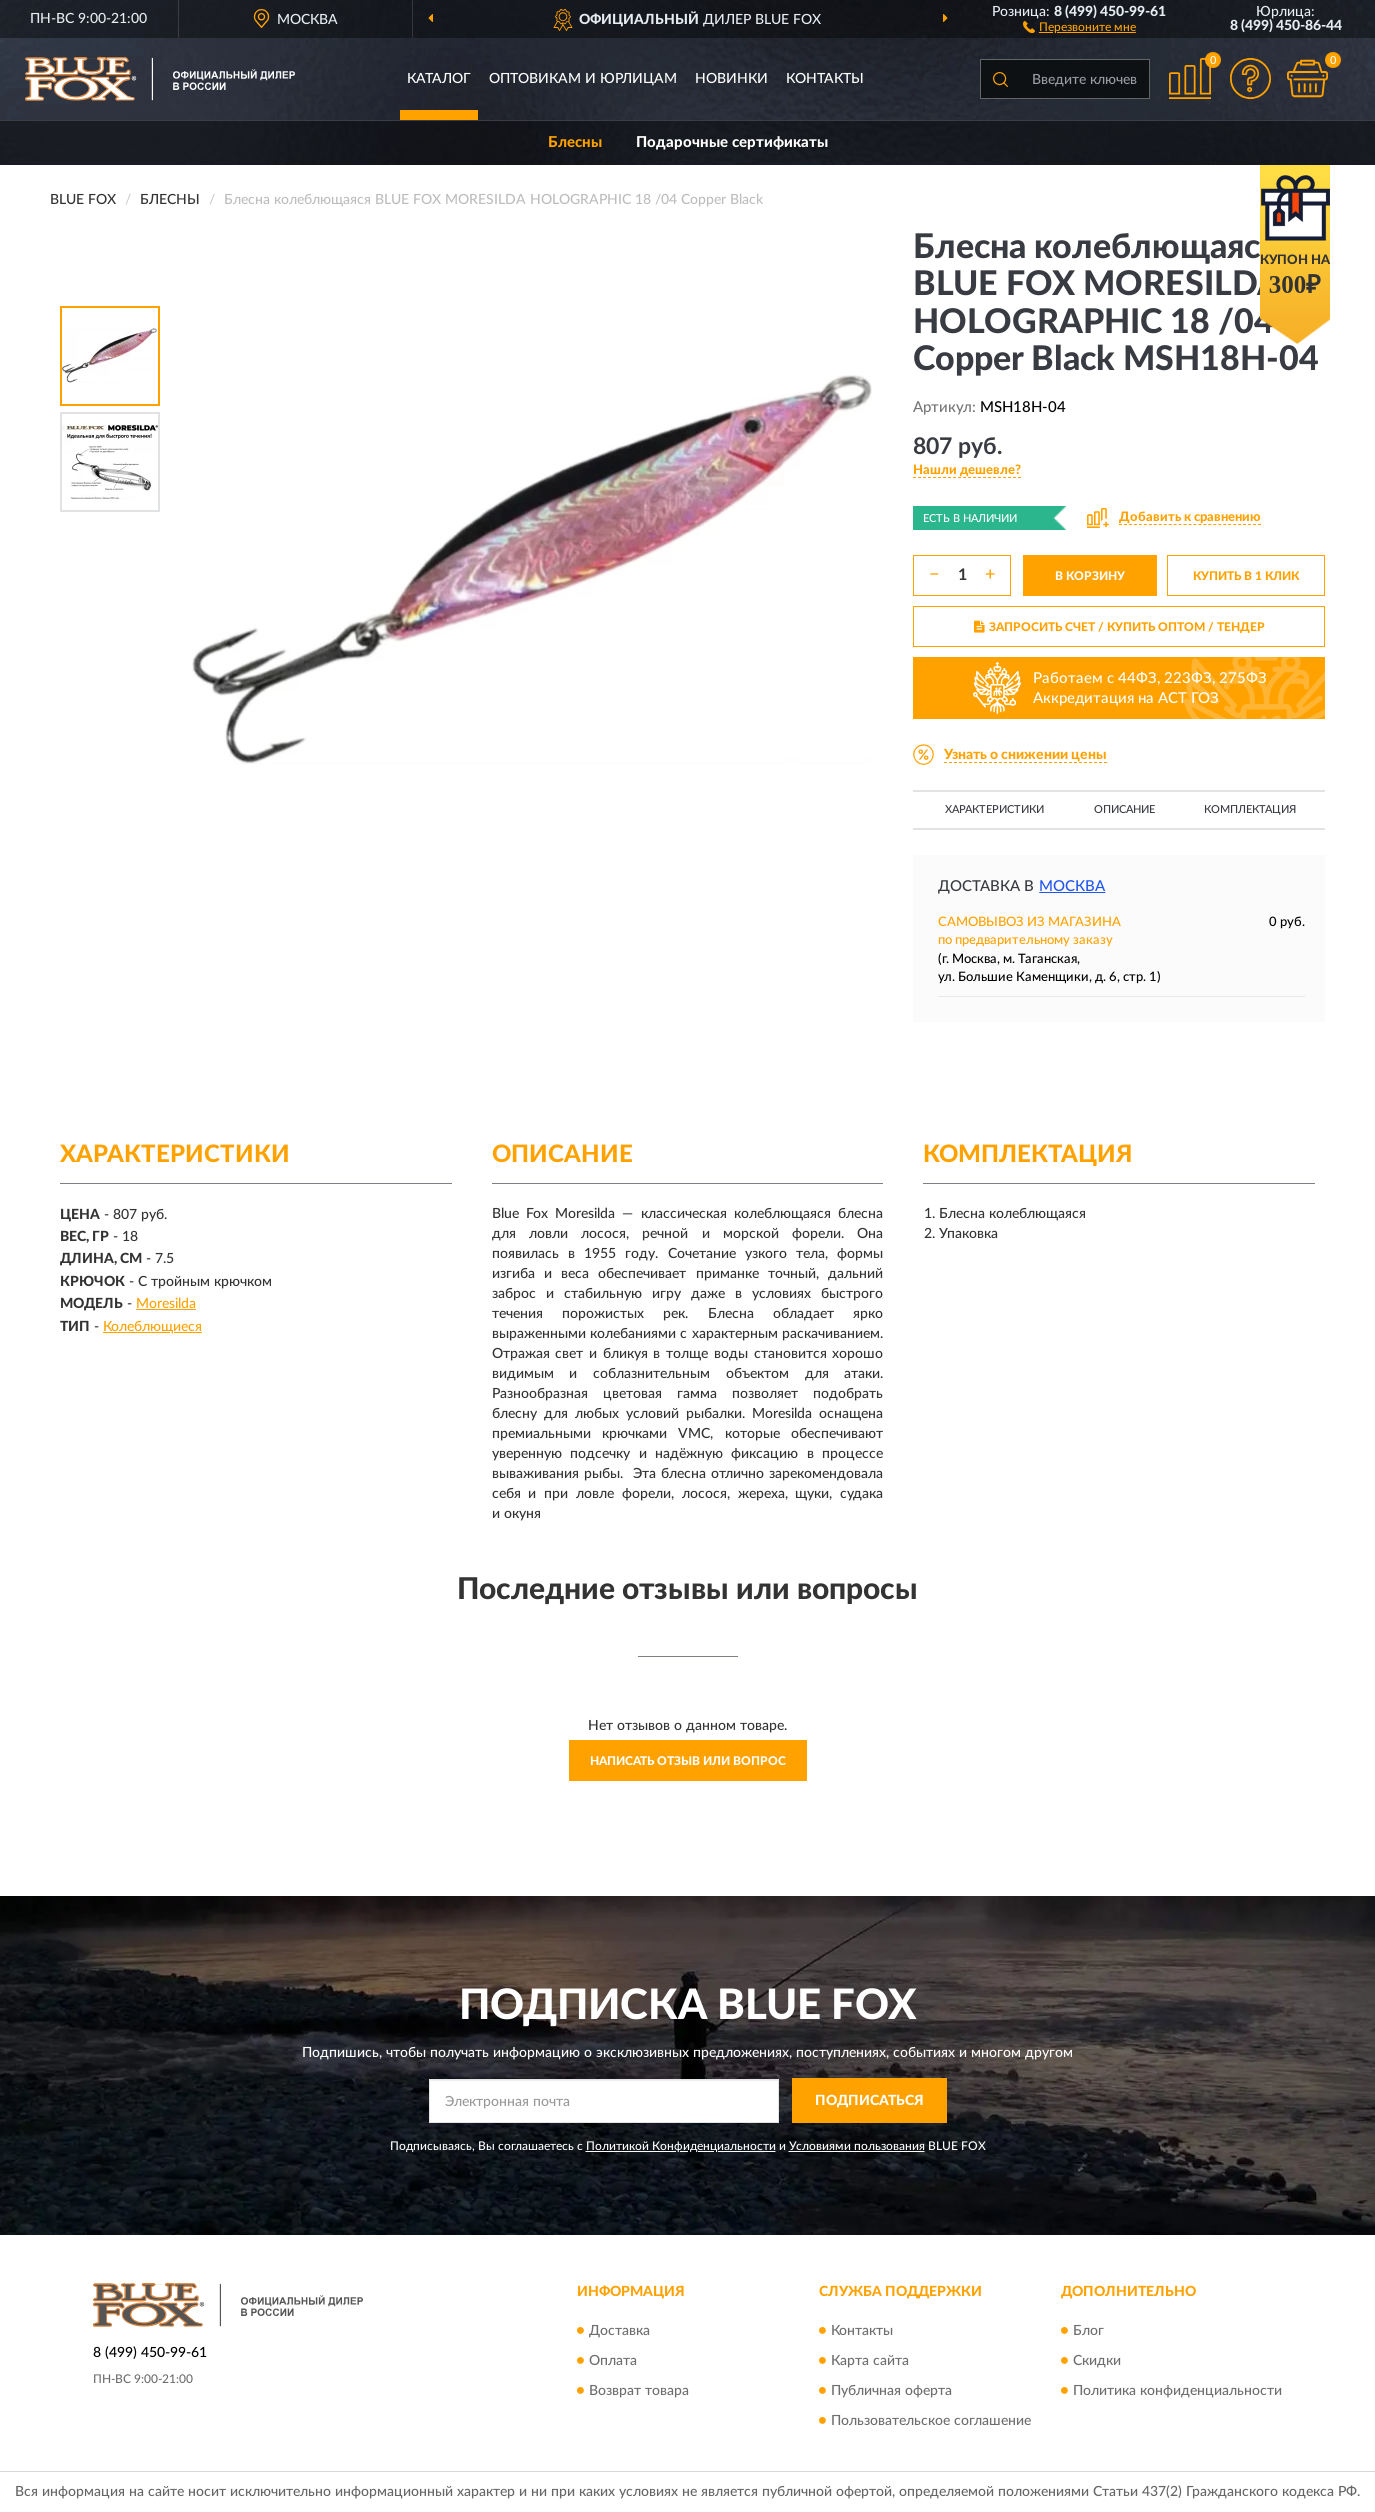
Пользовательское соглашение (931, 2421)
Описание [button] (1124, 809)
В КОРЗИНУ (1090, 576)
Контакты (825, 79)
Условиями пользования (857, 2146)
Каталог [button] (439, 79)
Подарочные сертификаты (732, 142)
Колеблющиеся (152, 1327)
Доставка (619, 2331)
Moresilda (166, 1304)
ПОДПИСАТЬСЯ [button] (869, 2101)
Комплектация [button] (1250, 809)
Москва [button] (1072, 886)
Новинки (731, 79)
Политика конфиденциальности (1177, 2391)
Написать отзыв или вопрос (688, 1761)
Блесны (575, 142)
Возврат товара (639, 2391)
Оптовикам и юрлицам (583, 79)
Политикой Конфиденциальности (681, 2146)
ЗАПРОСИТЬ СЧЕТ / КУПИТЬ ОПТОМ (1119, 627)
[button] (1079, 26)
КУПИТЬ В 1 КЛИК (1246, 576)
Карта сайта (870, 2361)
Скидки (1097, 2361)
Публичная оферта (891, 2391)
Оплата (613, 2361)
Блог (1088, 2331)
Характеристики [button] (994, 809)
